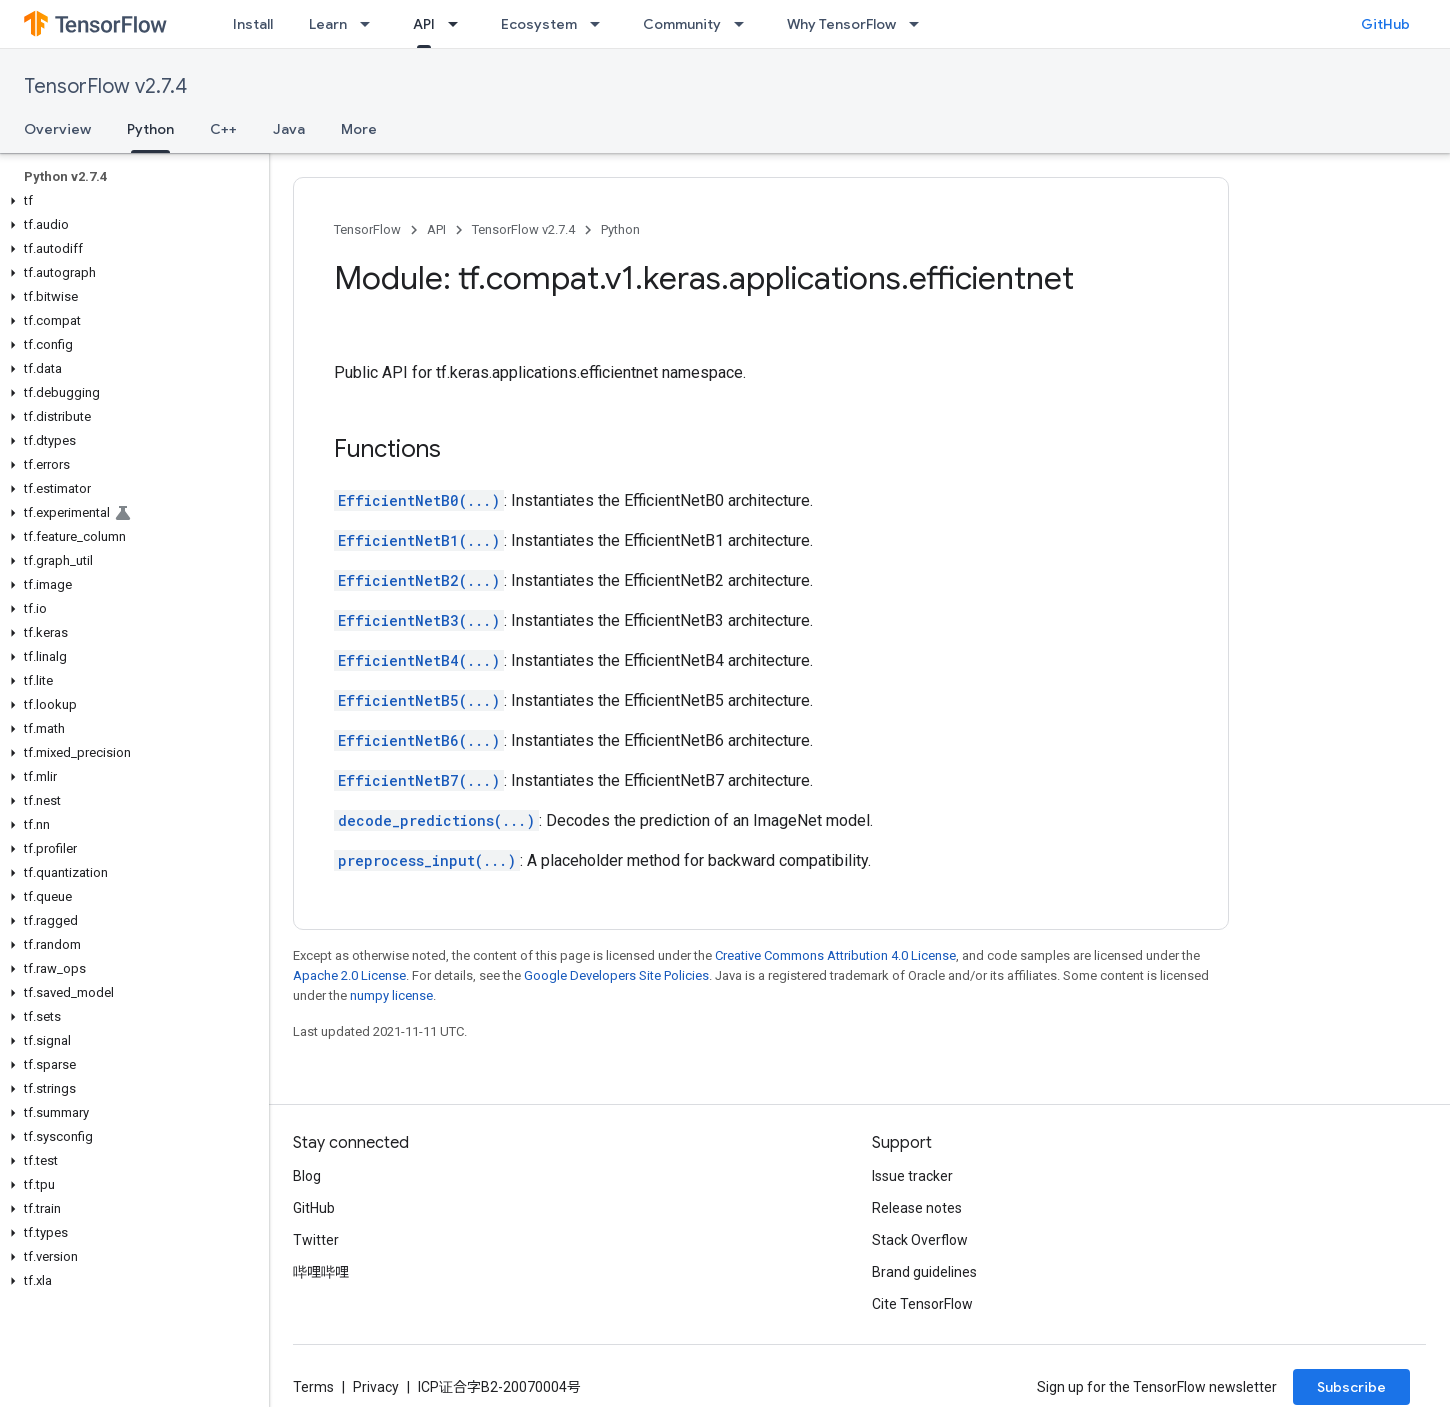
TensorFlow (367, 229)
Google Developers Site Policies (616, 975)
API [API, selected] (424, 24)
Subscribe (1351, 1387)
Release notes (917, 1208)
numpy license (391, 995)
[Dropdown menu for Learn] (371, 24)
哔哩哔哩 (321, 1272)
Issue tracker (912, 1176)
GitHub (1385, 24)
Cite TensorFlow (922, 1304)
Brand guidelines (924, 1272)
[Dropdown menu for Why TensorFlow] (920, 24)
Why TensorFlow (841, 24)
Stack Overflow (920, 1240)
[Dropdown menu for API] (459, 24)
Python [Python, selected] (150, 129)
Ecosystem (539, 24)
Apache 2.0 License (349, 975)
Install (253, 24)
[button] (130, 201)
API (436, 229)
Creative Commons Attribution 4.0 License (835, 955)
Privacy (376, 1387)
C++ (223, 129)
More (359, 129)
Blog (307, 1176)
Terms (313, 1387)
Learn (328, 24)
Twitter (316, 1240)
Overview (57, 129)
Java (289, 129)
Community (682, 24)
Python (620, 229)
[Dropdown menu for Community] (745, 24)
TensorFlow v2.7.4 (105, 86)
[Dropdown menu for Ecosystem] (601, 24)
